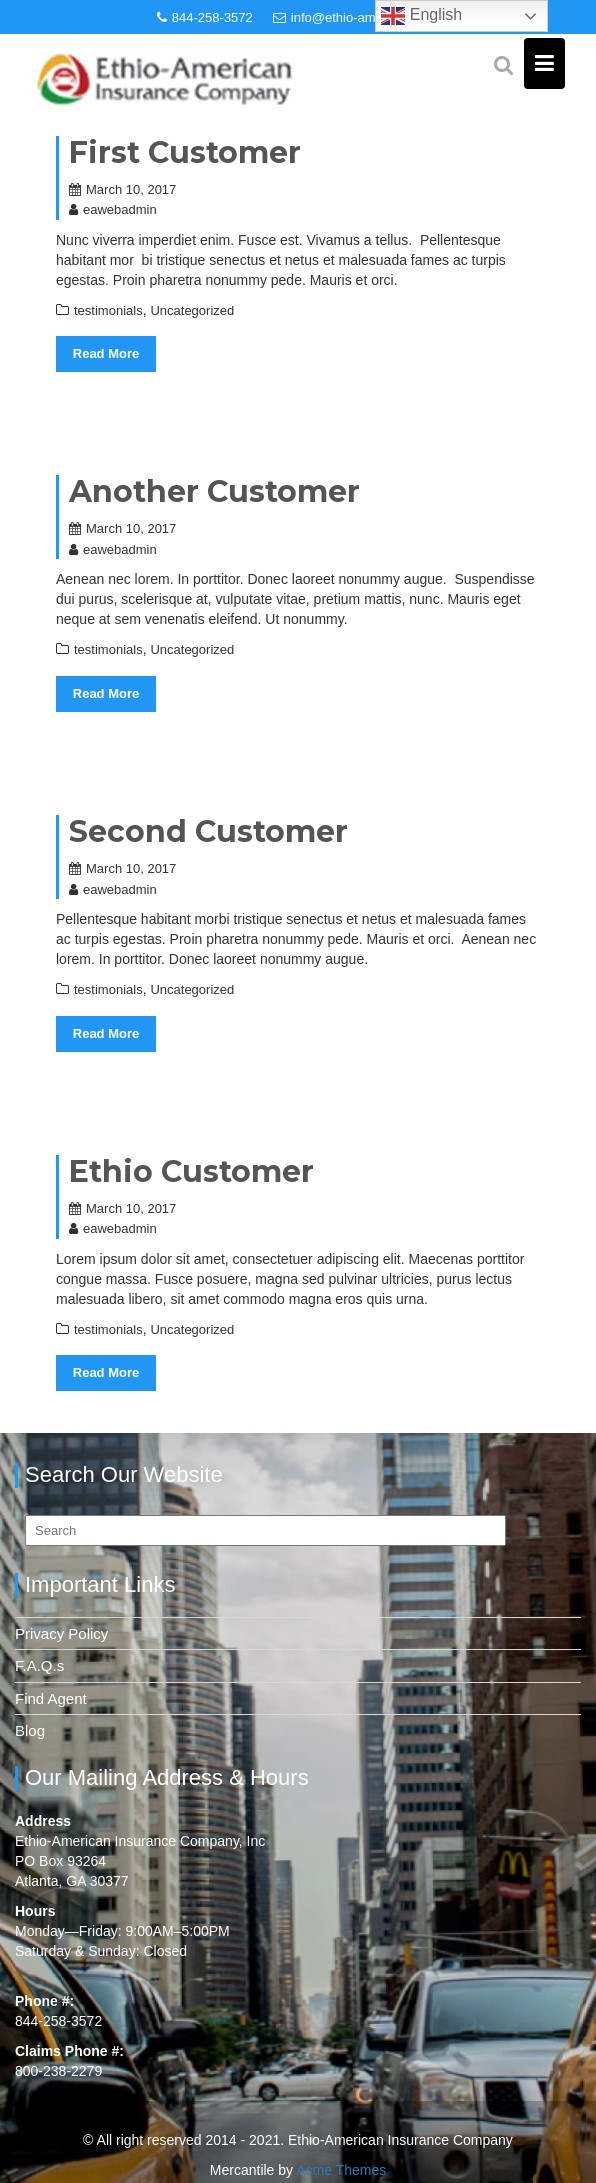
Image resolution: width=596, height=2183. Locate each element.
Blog (30, 1730)
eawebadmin (113, 209)
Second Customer (208, 831)
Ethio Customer (191, 1171)
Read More (106, 353)
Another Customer (214, 491)
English (421, 16)
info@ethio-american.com (356, 17)
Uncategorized (192, 310)
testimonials (108, 310)
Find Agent (51, 1698)
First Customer (185, 152)
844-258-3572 (205, 17)
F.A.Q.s (39, 1665)
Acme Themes (341, 2170)
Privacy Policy (61, 1633)
